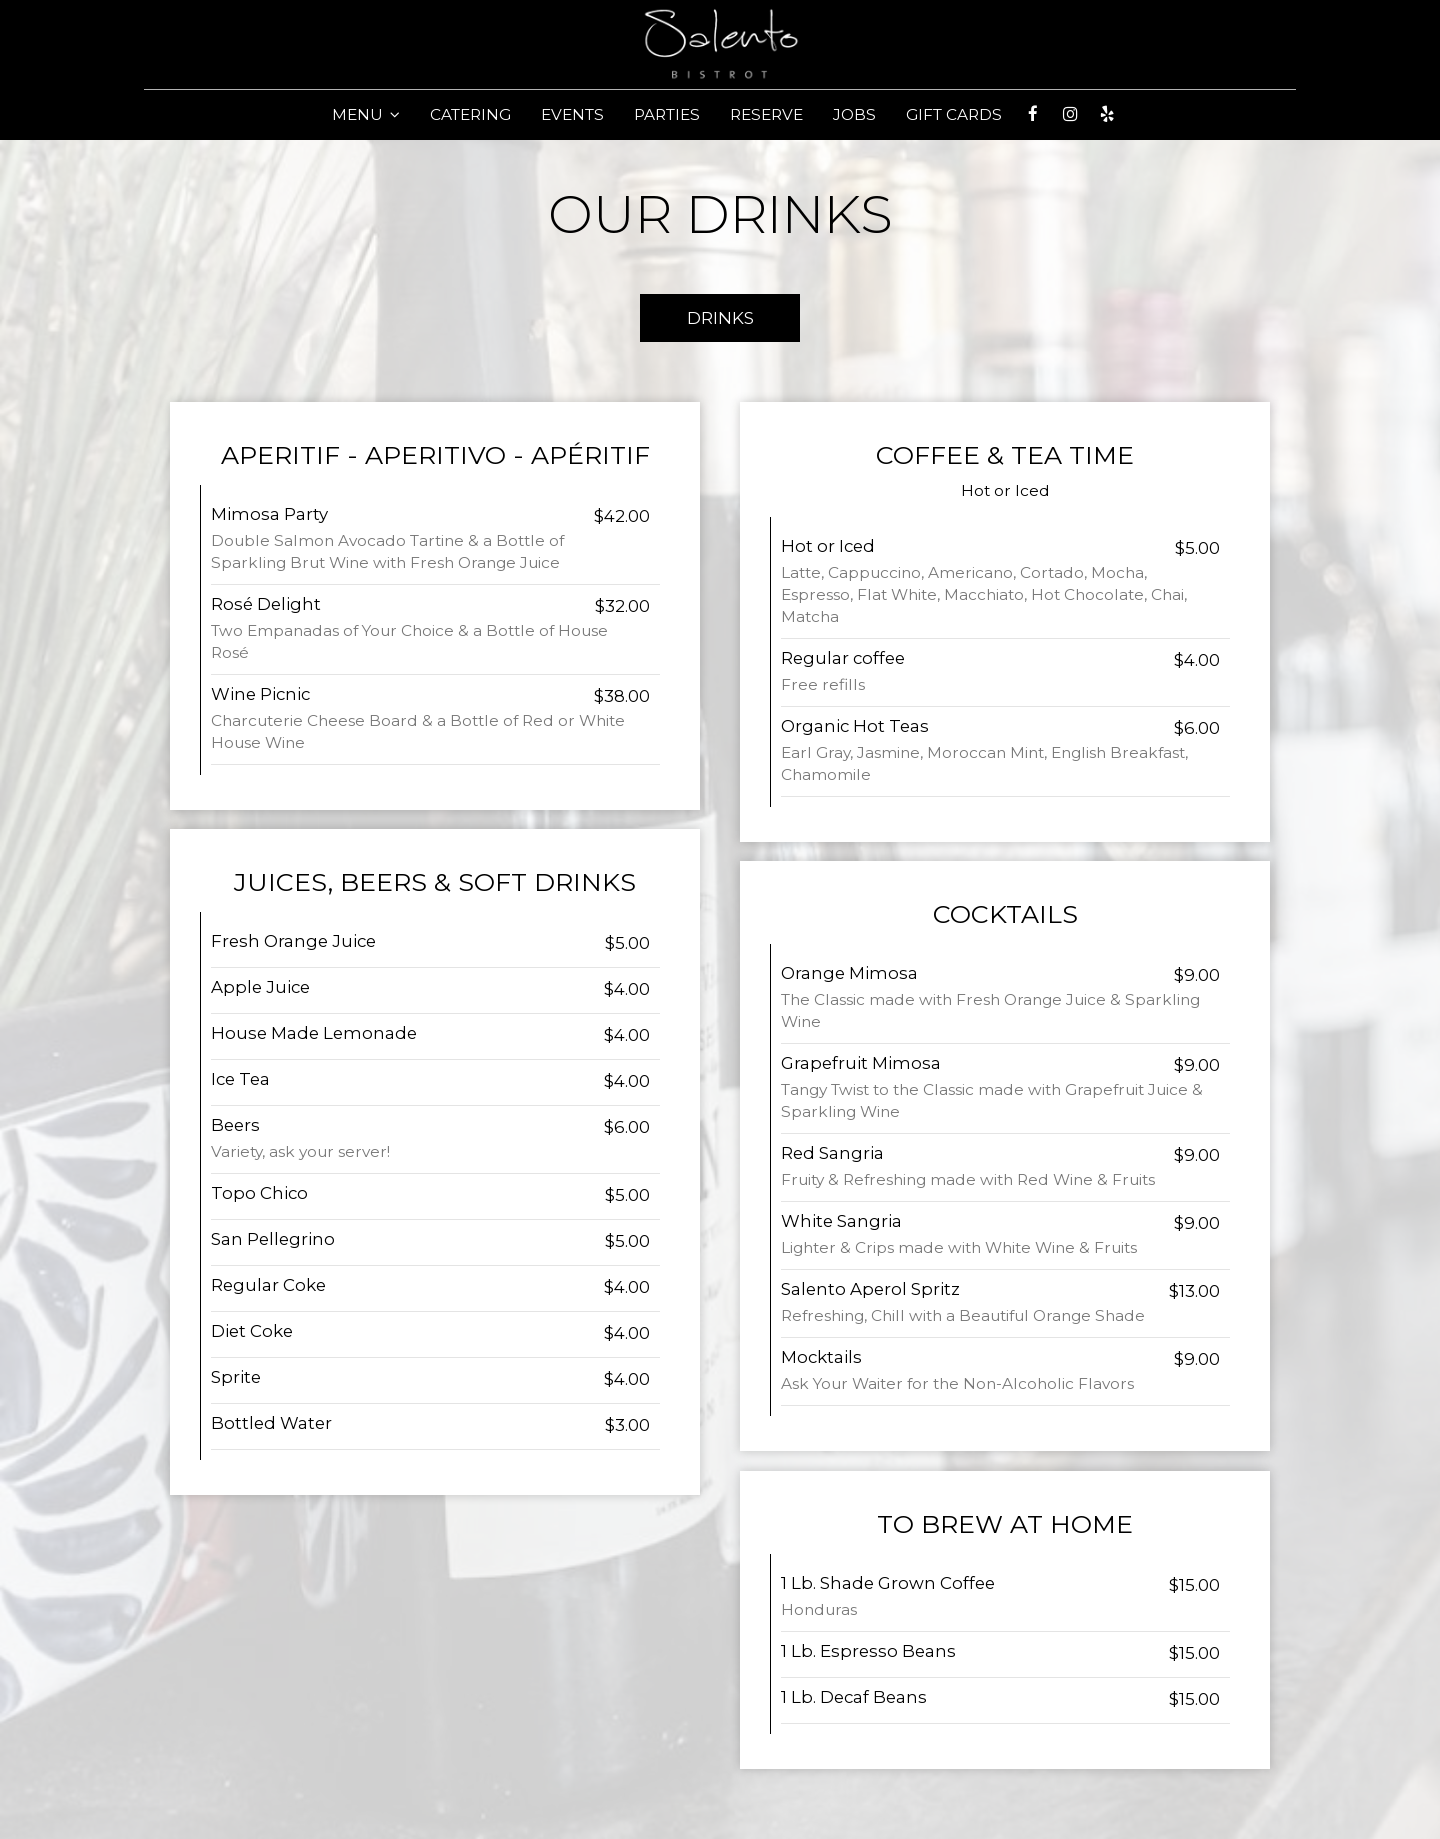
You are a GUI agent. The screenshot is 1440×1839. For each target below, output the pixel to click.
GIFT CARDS (954, 114)
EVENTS (572, 114)
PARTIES (667, 114)
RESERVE (766, 114)
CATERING (470, 114)
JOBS (854, 114)
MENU (366, 114)
